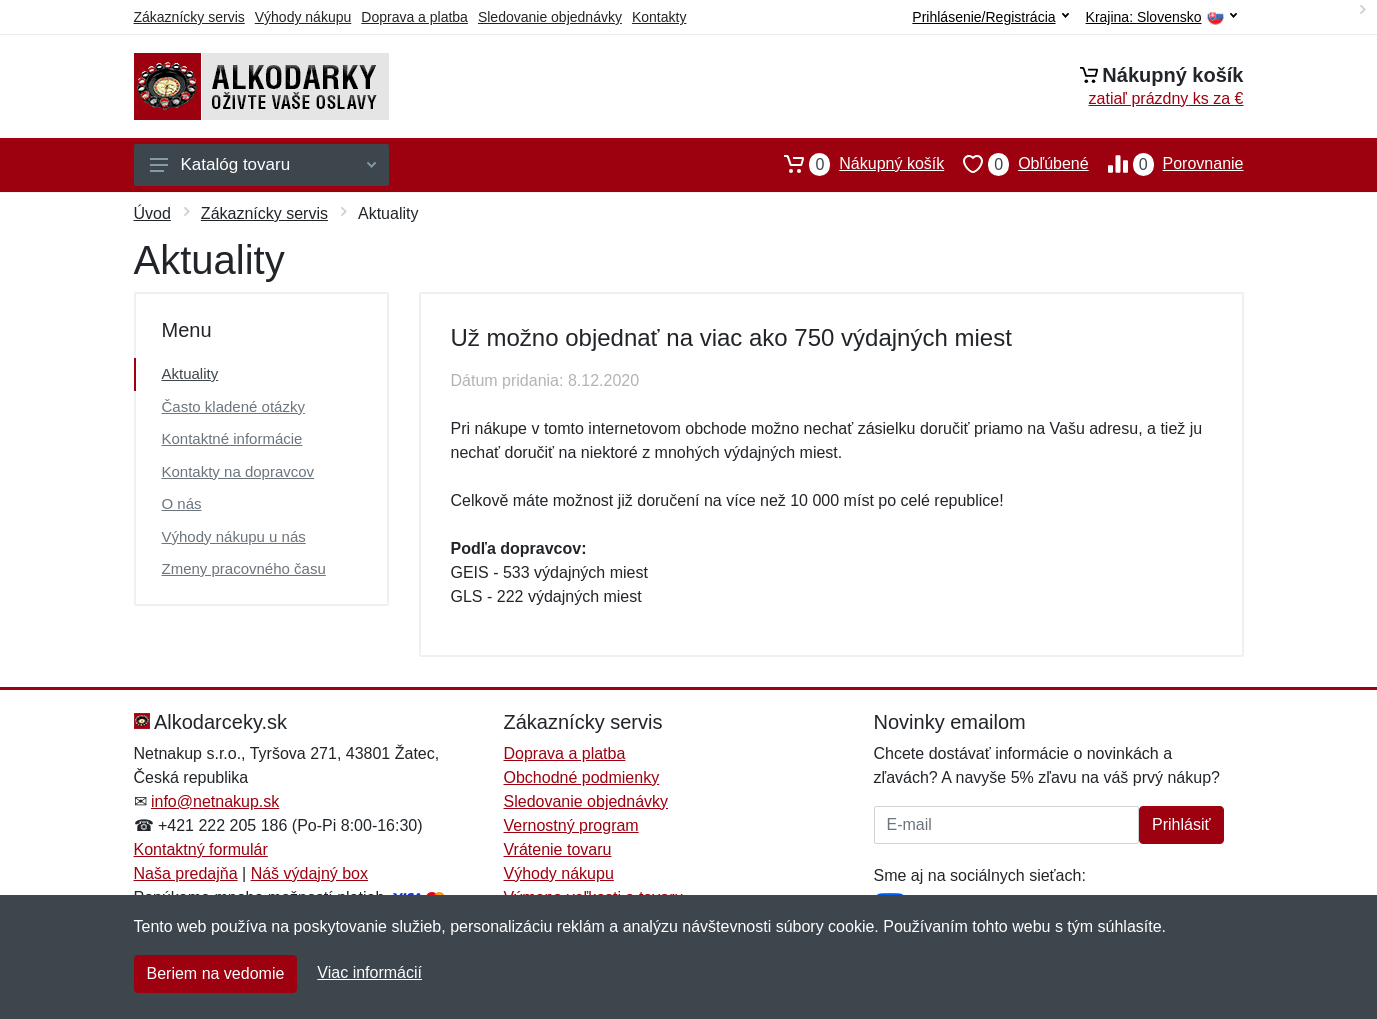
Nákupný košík (854, 164)
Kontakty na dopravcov (238, 471)
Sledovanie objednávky (550, 17)
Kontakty (659, 17)
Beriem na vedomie (216, 973)
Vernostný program (571, 825)
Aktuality (190, 373)
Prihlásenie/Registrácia (990, 17)
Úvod (152, 213)
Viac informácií (369, 972)
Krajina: (1161, 17)
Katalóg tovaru (263, 164)
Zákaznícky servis (189, 17)
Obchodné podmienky (582, 777)
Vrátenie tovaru (558, 849)
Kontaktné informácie (232, 438)
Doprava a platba (414, 17)
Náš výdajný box (309, 873)
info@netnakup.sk (215, 801)
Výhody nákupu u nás (234, 536)
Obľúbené (1016, 164)
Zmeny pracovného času (244, 568)
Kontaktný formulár (201, 849)
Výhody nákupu (303, 17)
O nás (182, 503)
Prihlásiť (1181, 824)
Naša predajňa (186, 873)
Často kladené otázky (233, 406)
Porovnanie (1166, 164)
